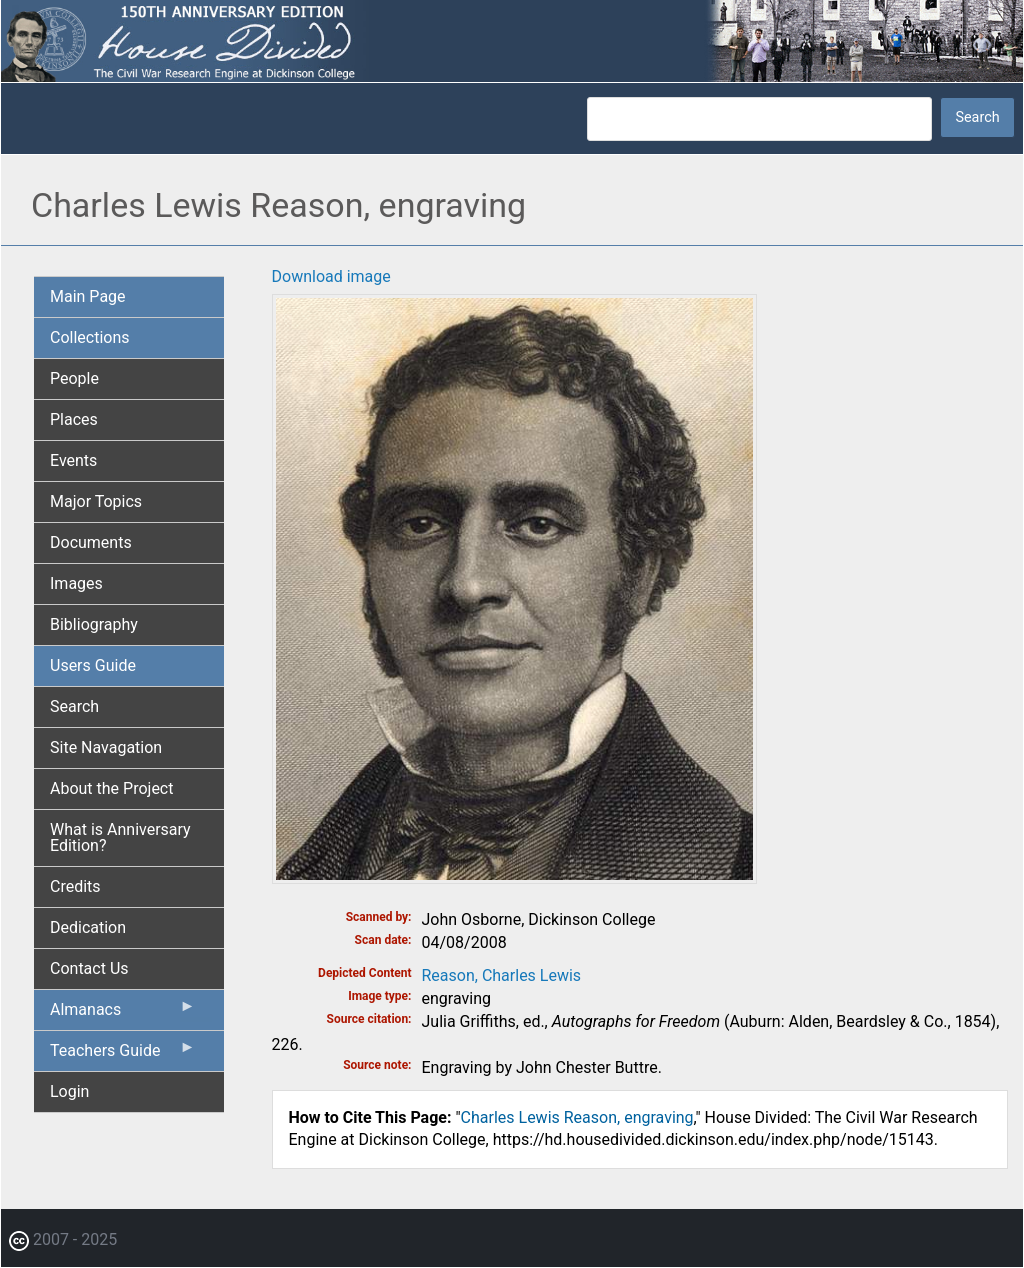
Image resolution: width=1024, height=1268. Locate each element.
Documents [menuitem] (91, 542)
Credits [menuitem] (75, 886)
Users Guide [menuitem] (93, 665)
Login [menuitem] (69, 1091)
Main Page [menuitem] (88, 296)
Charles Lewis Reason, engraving (577, 1117)
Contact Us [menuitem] (89, 968)
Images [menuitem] (76, 583)
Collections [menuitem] (90, 337)
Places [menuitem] (74, 419)
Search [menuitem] (74, 706)
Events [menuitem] (73, 460)
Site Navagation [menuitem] (106, 747)
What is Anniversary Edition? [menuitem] (120, 837)
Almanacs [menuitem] (123, 1014)
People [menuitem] (74, 378)
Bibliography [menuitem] (94, 624)
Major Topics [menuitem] (96, 501)
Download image (331, 276)
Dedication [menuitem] (88, 927)
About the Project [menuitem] (111, 788)
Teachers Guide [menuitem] (123, 1055)
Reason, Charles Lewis (502, 975)
